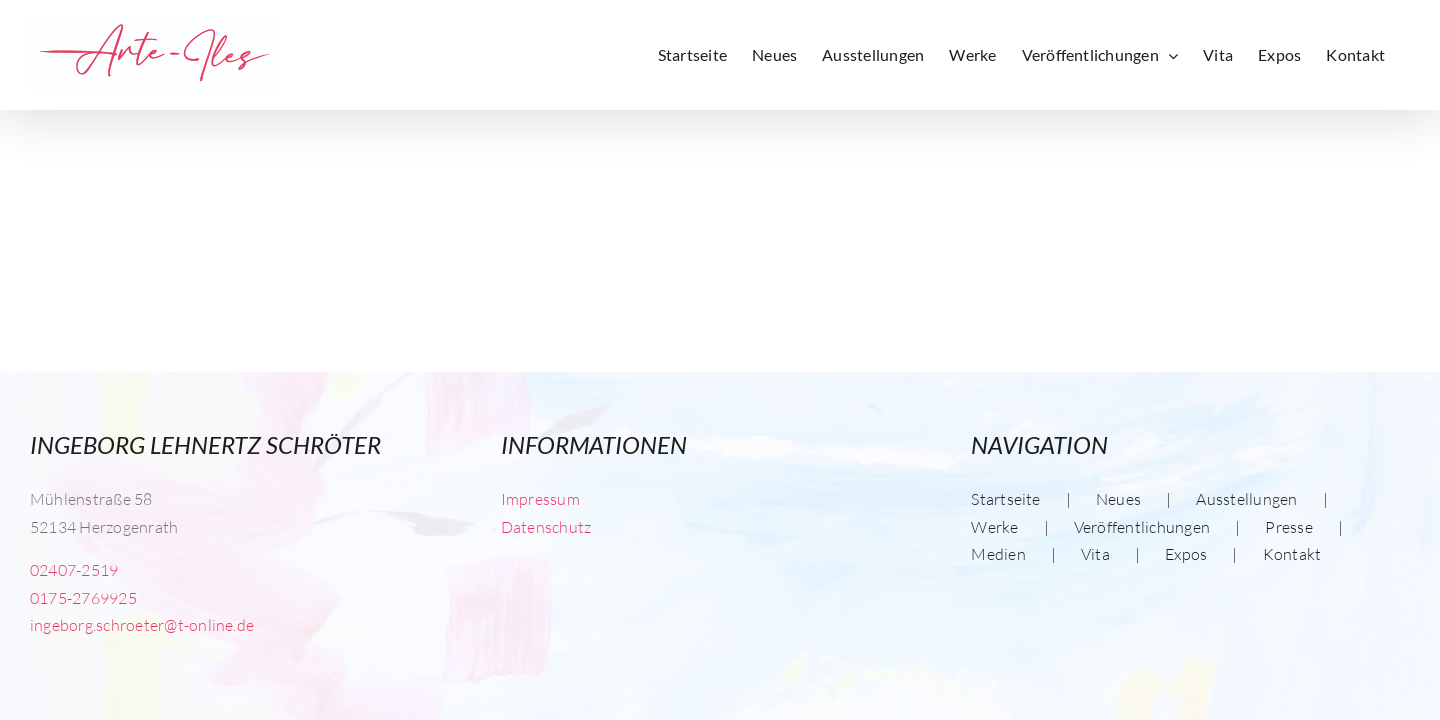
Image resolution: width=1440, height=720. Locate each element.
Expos (1186, 554)
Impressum (540, 499)
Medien (998, 554)
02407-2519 (74, 570)
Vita (1095, 554)
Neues (1118, 499)
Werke (994, 527)
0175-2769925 (83, 598)
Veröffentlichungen (1142, 527)
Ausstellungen (1246, 499)
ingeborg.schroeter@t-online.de (142, 625)
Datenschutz (546, 527)
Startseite (1005, 499)
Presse (1288, 527)
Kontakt (1292, 554)
